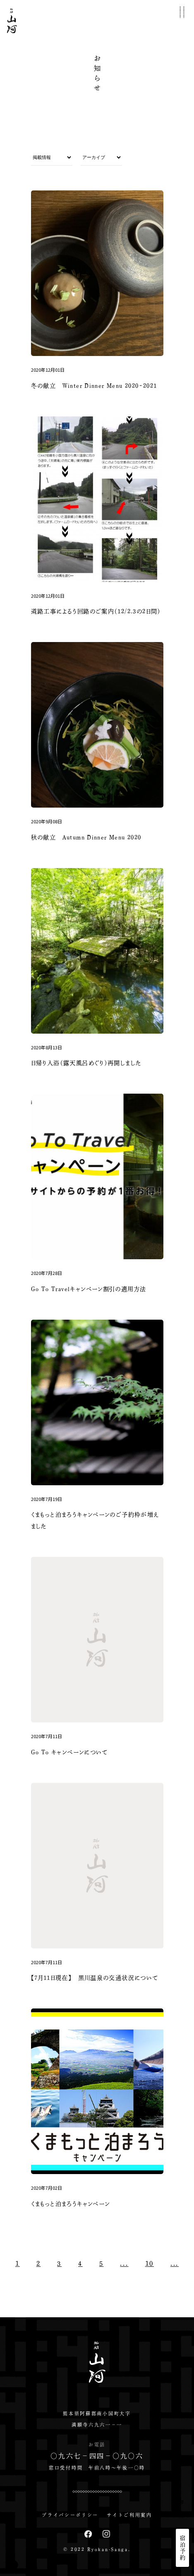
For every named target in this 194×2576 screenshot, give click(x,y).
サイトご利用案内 (129, 2515)
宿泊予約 (182, 2548)
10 (149, 2263)
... (124, 2263)
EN (182, 2515)
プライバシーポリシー (70, 2515)
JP (182, 2501)
